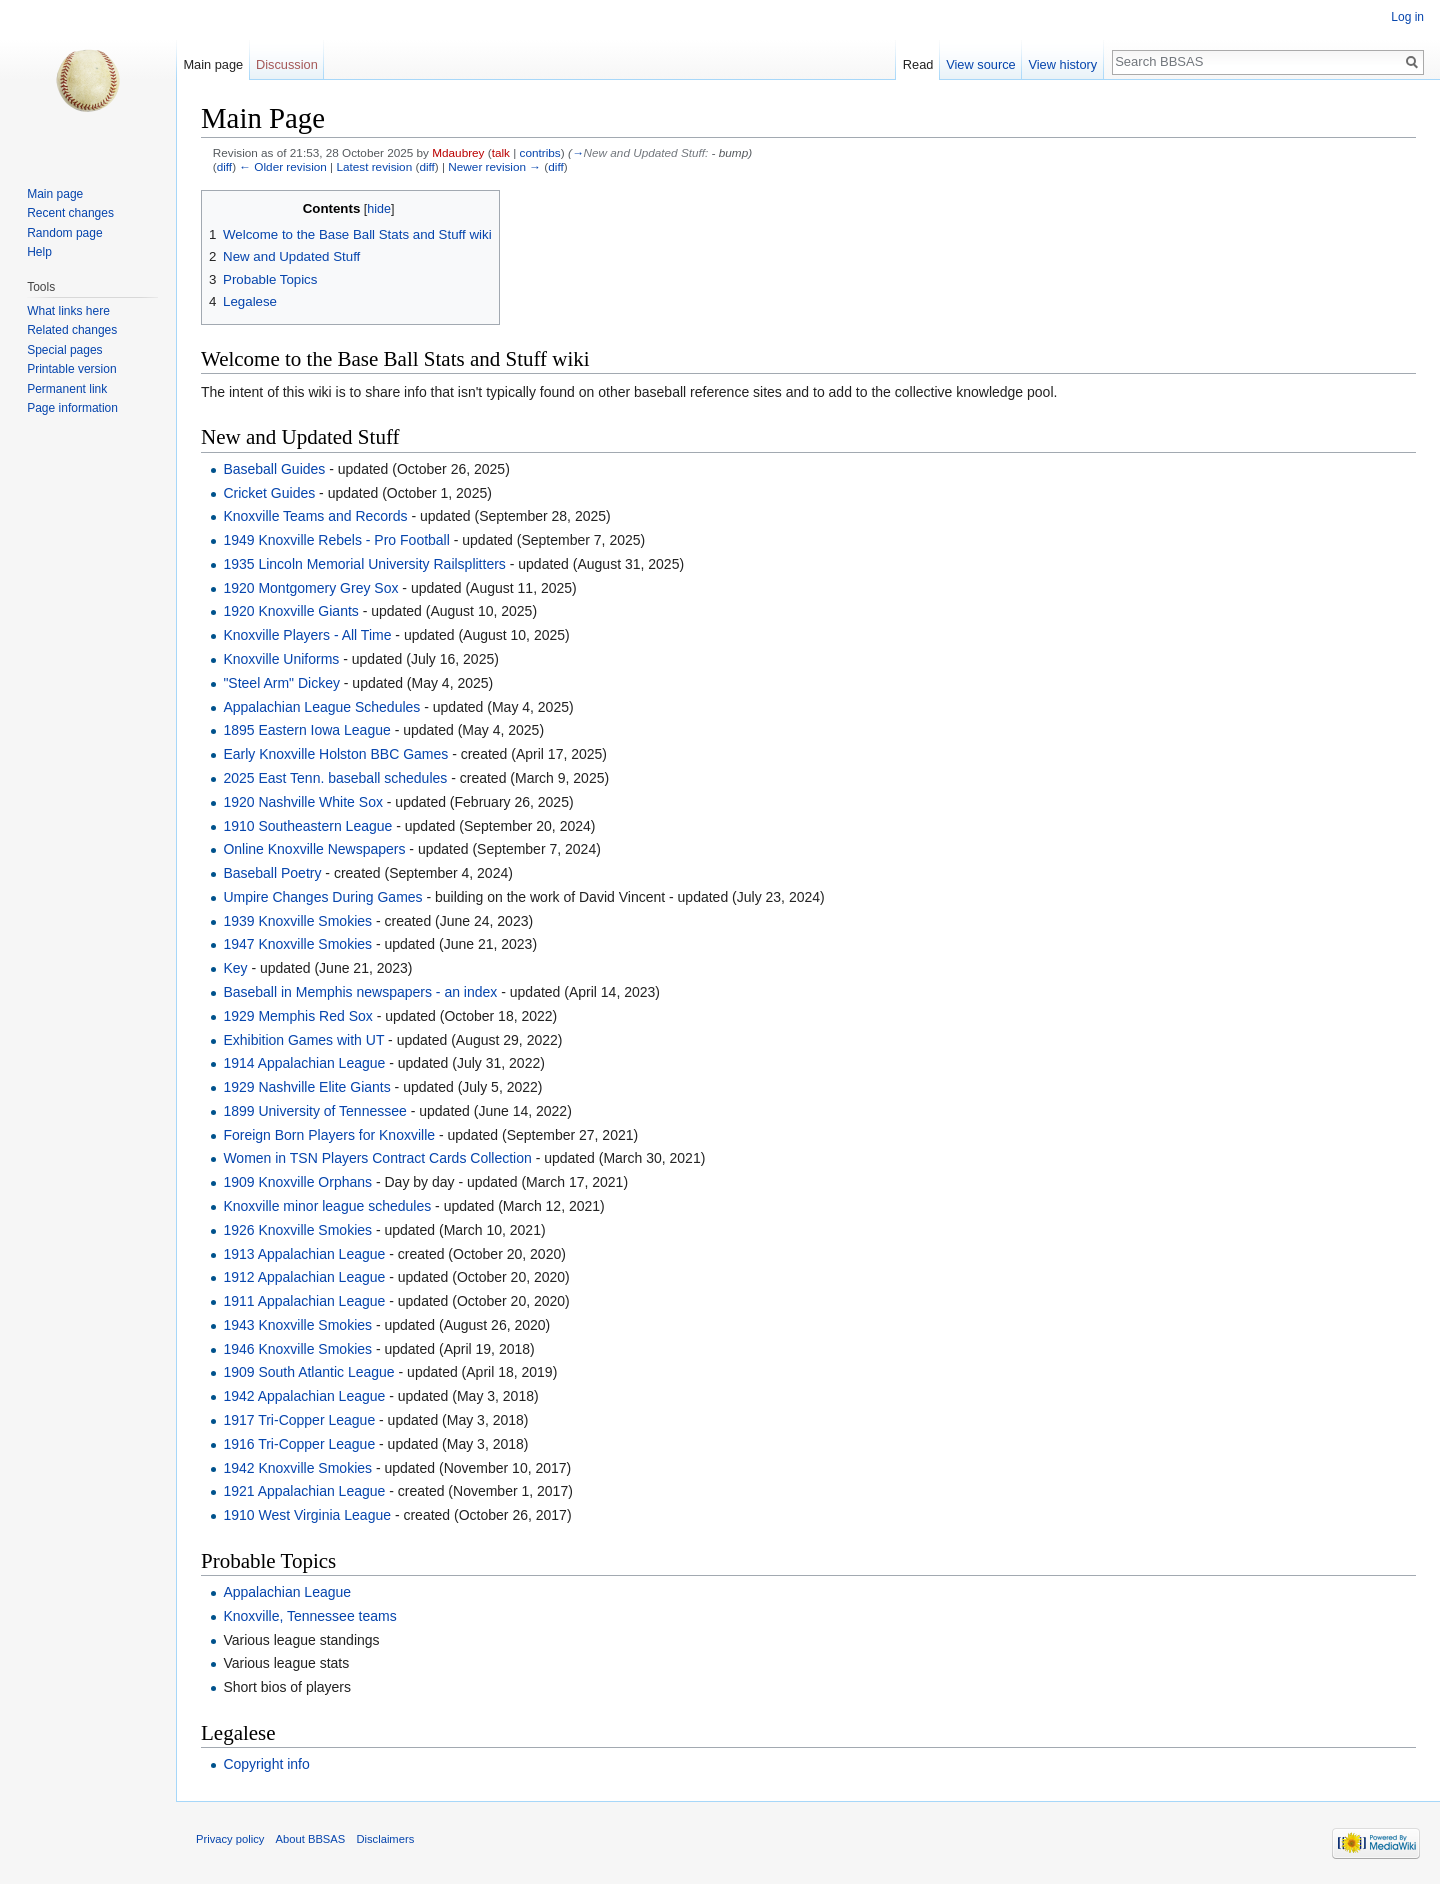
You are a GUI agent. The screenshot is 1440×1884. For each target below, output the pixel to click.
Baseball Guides (274, 469)
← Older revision (283, 166)
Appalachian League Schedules (321, 707)
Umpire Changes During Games (322, 897)
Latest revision (374, 166)
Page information (72, 408)
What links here (68, 311)
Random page (64, 233)
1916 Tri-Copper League (299, 1444)
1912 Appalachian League (304, 1277)
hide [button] (379, 209)
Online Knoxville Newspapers (314, 849)
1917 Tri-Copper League (299, 1420)
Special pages (64, 350)
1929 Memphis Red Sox (297, 1016)
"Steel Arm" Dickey (281, 683)
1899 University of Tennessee (314, 1111)
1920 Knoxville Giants (290, 611)
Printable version (71, 369)
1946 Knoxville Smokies (297, 1349)
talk (501, 152)
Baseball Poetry (272, 873)
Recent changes (70, 213)
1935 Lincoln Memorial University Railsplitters (364, 564)
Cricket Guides (269, 493)
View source (980, 64)
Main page (213, 64)
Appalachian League (287, 1592)
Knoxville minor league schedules (327, 1206)
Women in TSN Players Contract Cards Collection (377, 1158)
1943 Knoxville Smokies (297, 1325)
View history (1062, 64)
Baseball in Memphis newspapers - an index (360, 992)
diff (224, 166)
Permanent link (67, 389)
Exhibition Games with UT (303, 1040)
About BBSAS (311, 1839)
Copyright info (266, 1764)
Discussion (287, 64)
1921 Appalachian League (304, 1491)
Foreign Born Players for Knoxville (329, 1135)
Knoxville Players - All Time (307, 635)
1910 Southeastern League (307, 826)
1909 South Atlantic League (308, 1372)
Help (39, 252)
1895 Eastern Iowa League (306, 730)
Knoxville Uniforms (281, 659)
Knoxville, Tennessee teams (309, 1616)
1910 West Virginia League (307, 1515)
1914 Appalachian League (304, 1063)
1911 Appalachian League (304, 1301)
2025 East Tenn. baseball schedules (335, 778)
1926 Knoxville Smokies (297, 1230)
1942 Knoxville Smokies (297, 1468)
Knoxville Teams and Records (315, 516)
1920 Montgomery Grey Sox (310, 588)
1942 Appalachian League (304, 1396)
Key (235, 968)
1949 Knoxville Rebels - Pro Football (336, 540)
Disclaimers (385, 1839)
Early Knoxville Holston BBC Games (335, 754)
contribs (540, 152)
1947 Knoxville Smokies (297, 944)
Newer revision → (494, 166)
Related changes (72, 330)
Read (918, 64)
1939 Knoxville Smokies (297, 921)
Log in (1407, 17)
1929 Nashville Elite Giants (306, 1087)
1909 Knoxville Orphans (297, 1182)
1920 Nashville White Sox (303, 802)
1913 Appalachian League (304, 1254)
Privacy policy (230, 1839)
